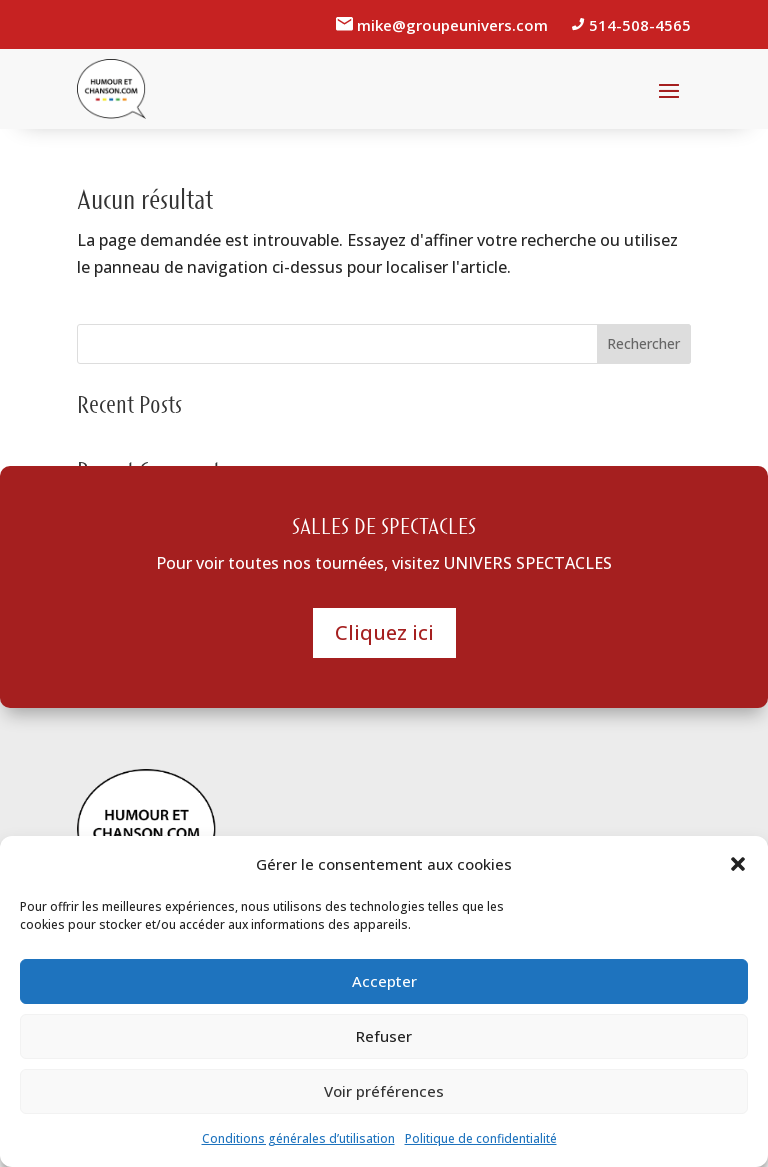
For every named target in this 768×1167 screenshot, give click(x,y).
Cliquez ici (384, 632)
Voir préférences (384, 1091)
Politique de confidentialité (481, 1138)
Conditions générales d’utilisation (298, 1138)
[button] (738, 864)
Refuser (384, 1036)
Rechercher (643, 343)
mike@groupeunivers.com (454, 25)
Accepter (384, 981)
